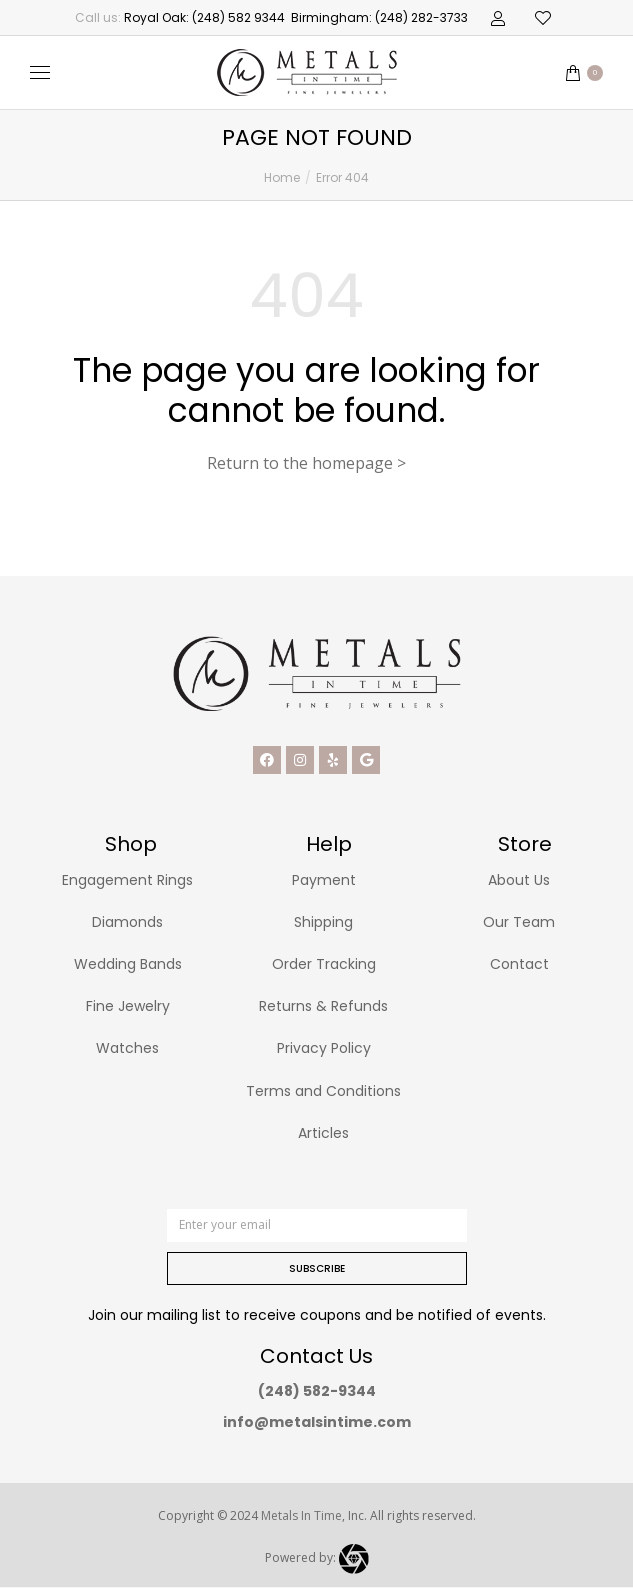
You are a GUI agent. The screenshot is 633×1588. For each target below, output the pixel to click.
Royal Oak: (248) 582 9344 (204, 17)
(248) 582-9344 (317, 1391)
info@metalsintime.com (317, 1422)
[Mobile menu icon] (40, 72)
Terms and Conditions (323, 1091)
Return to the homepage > (306, 463)
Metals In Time (301, 1515)
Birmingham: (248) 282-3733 (379, 17)
